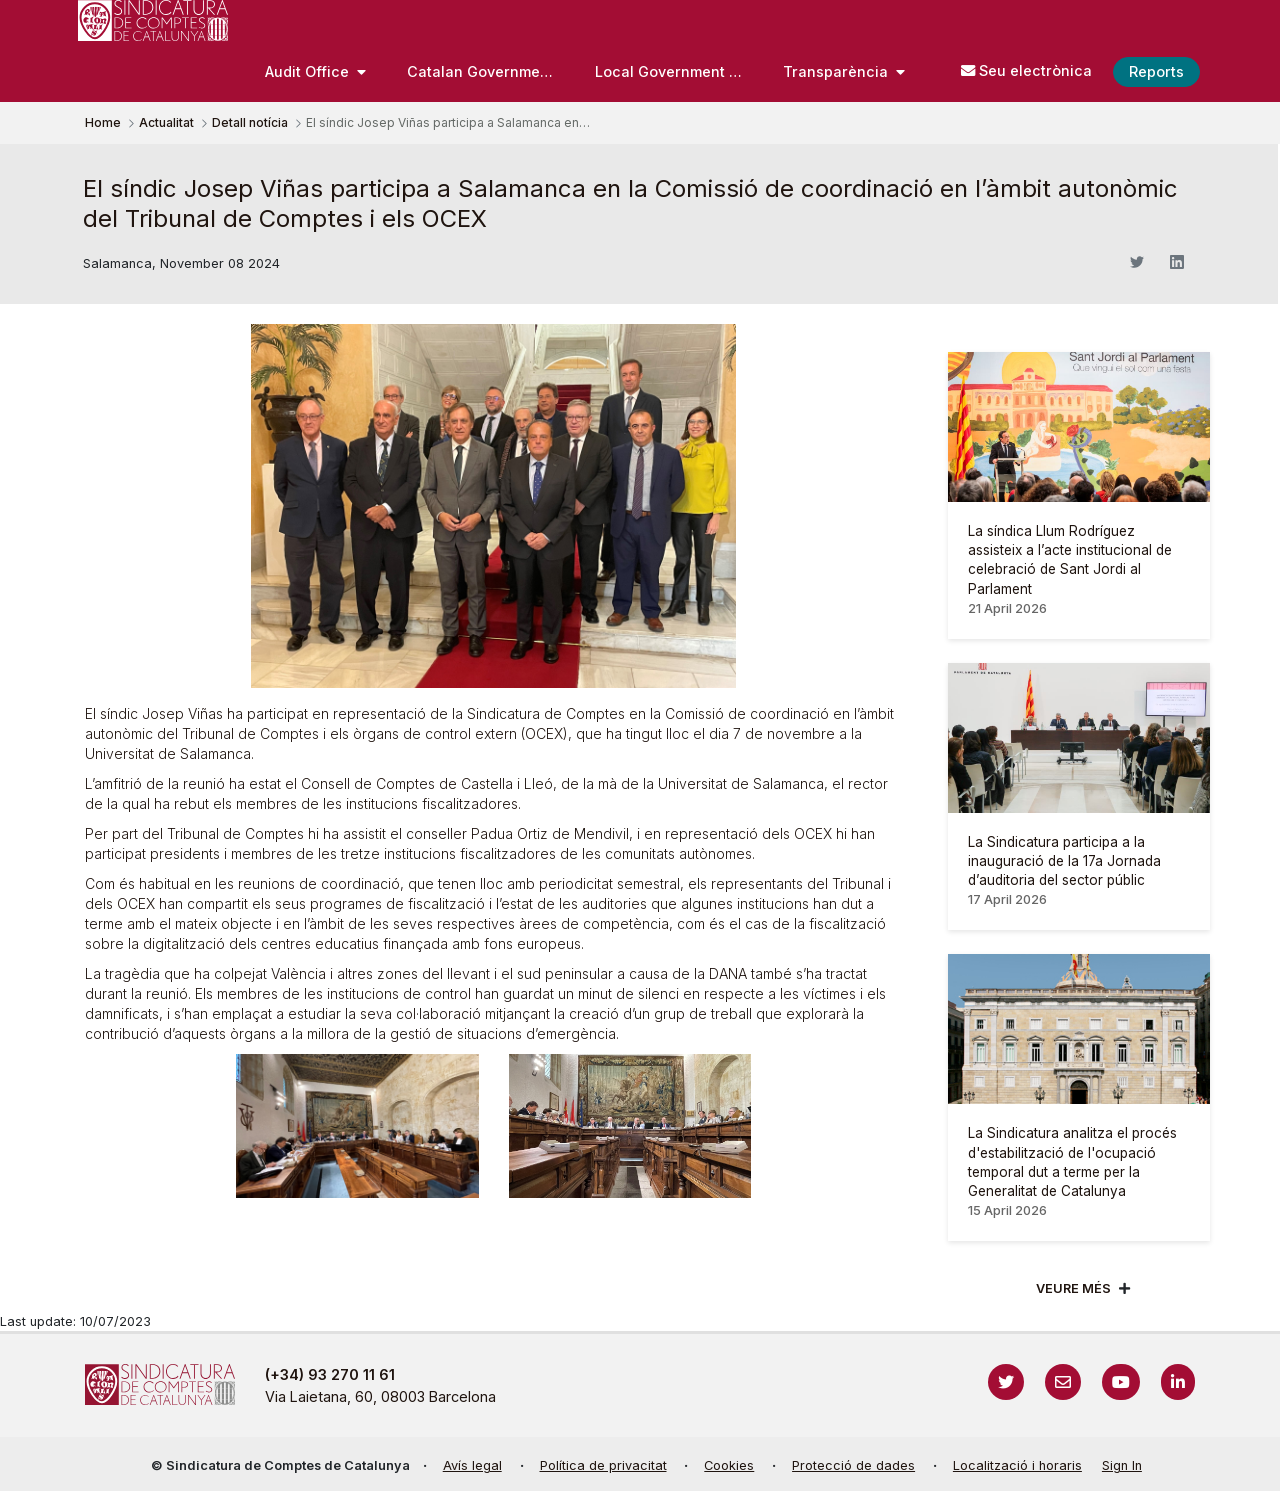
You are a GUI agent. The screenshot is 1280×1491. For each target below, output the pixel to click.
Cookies (729, 1465)
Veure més (1073, 1288)
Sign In (1122, 1465)
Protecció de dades (853, 1465)
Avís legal (472, 1465)
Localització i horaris (1017, 1465)
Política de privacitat (603, 1465)
